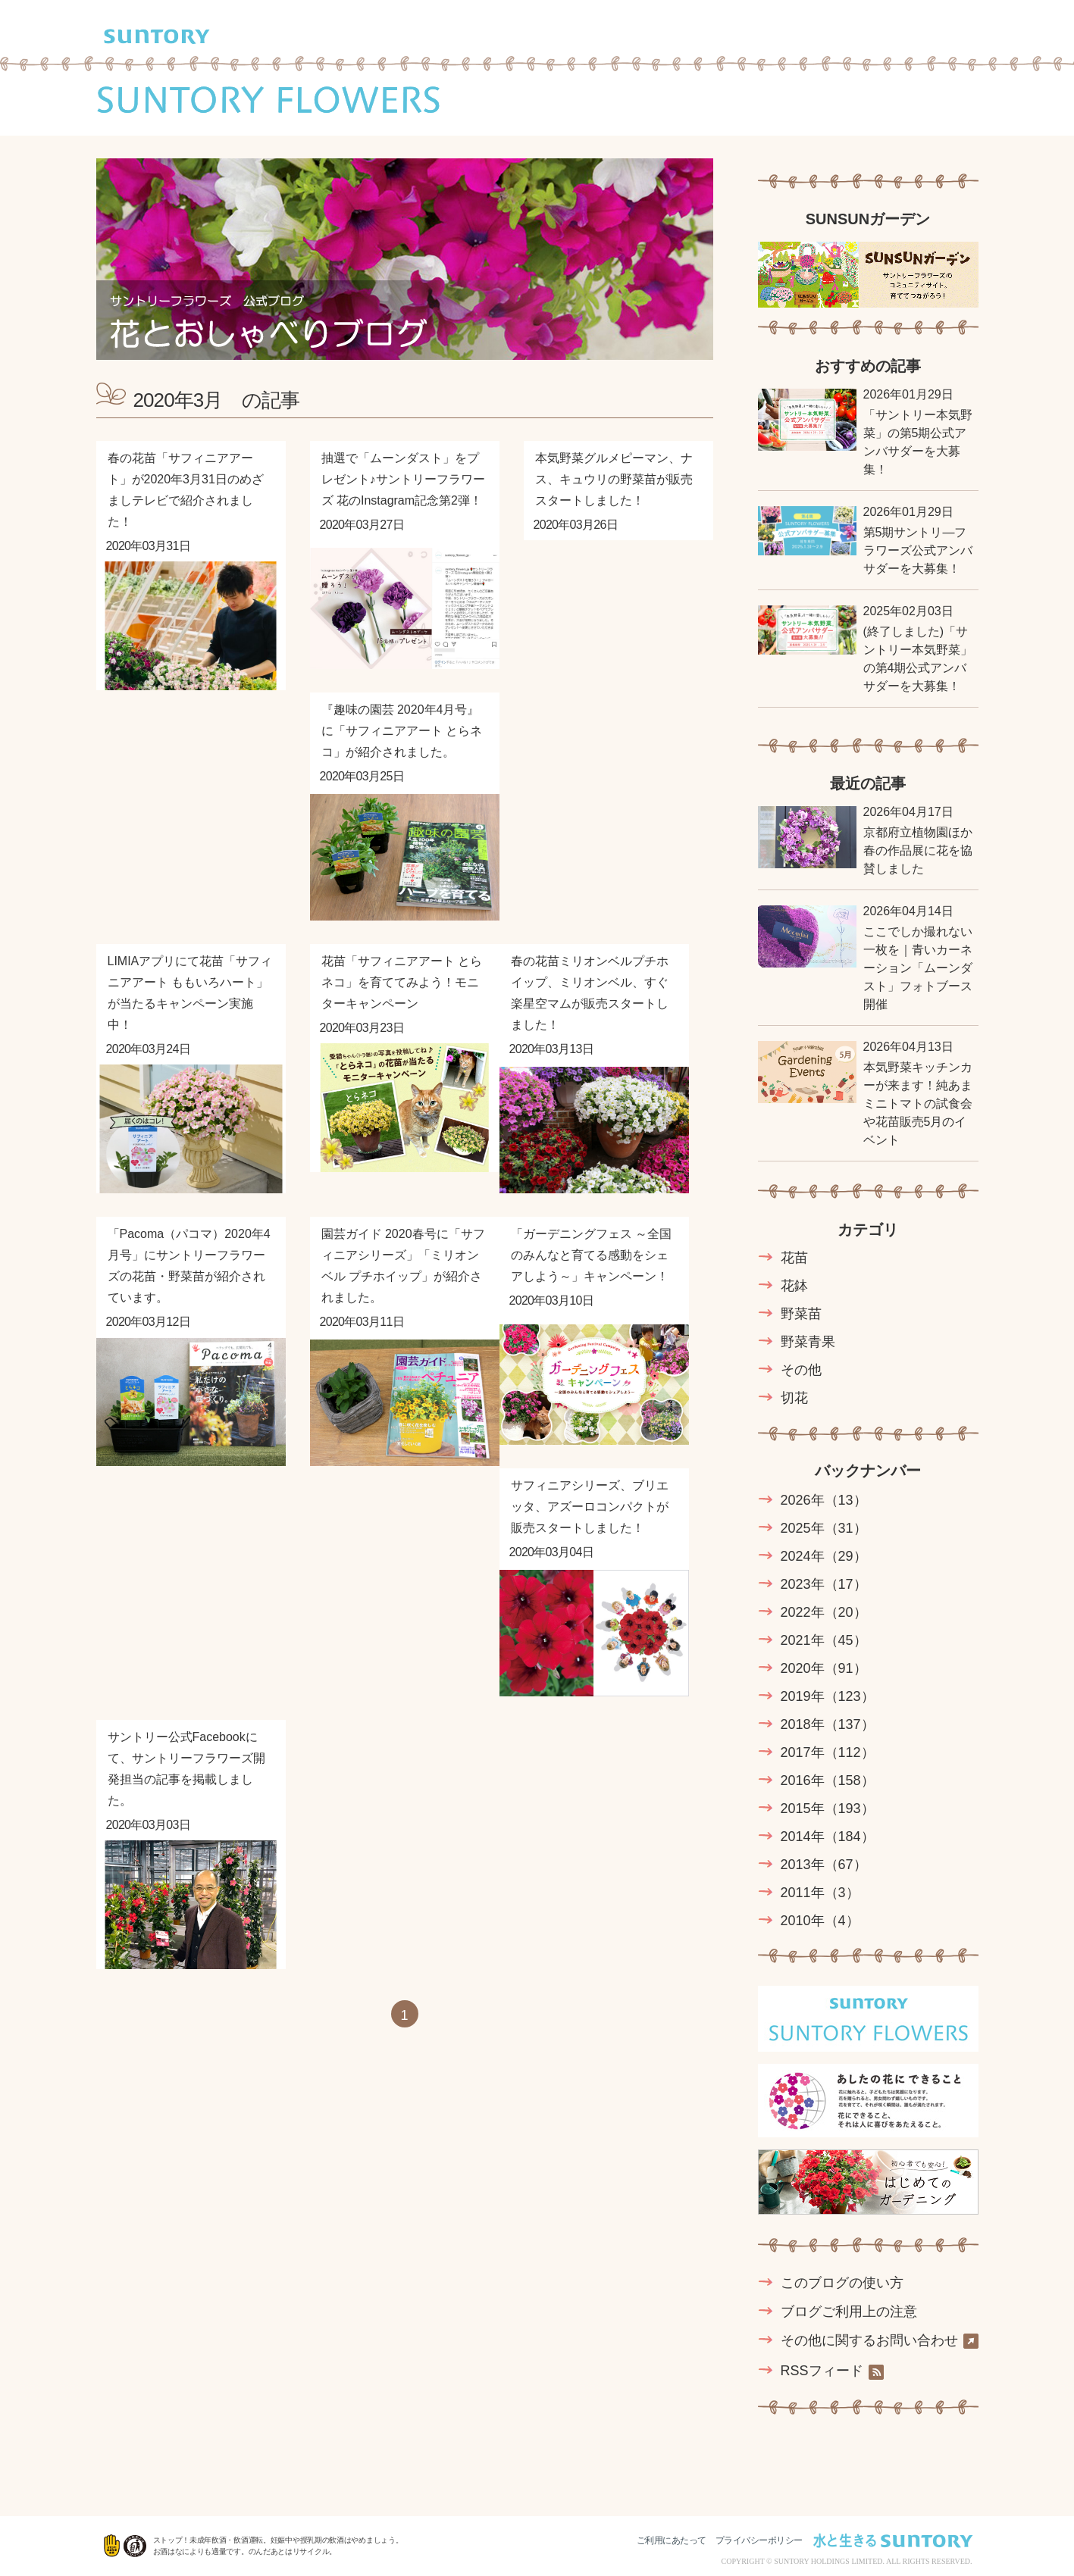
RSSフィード (832, 2371)
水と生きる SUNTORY (893, 2540)
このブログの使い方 (842, 2283)
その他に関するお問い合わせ (879, 2341)
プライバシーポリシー (759, 2540)
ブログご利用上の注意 (849, 2311)
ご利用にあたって (671, 2540)
